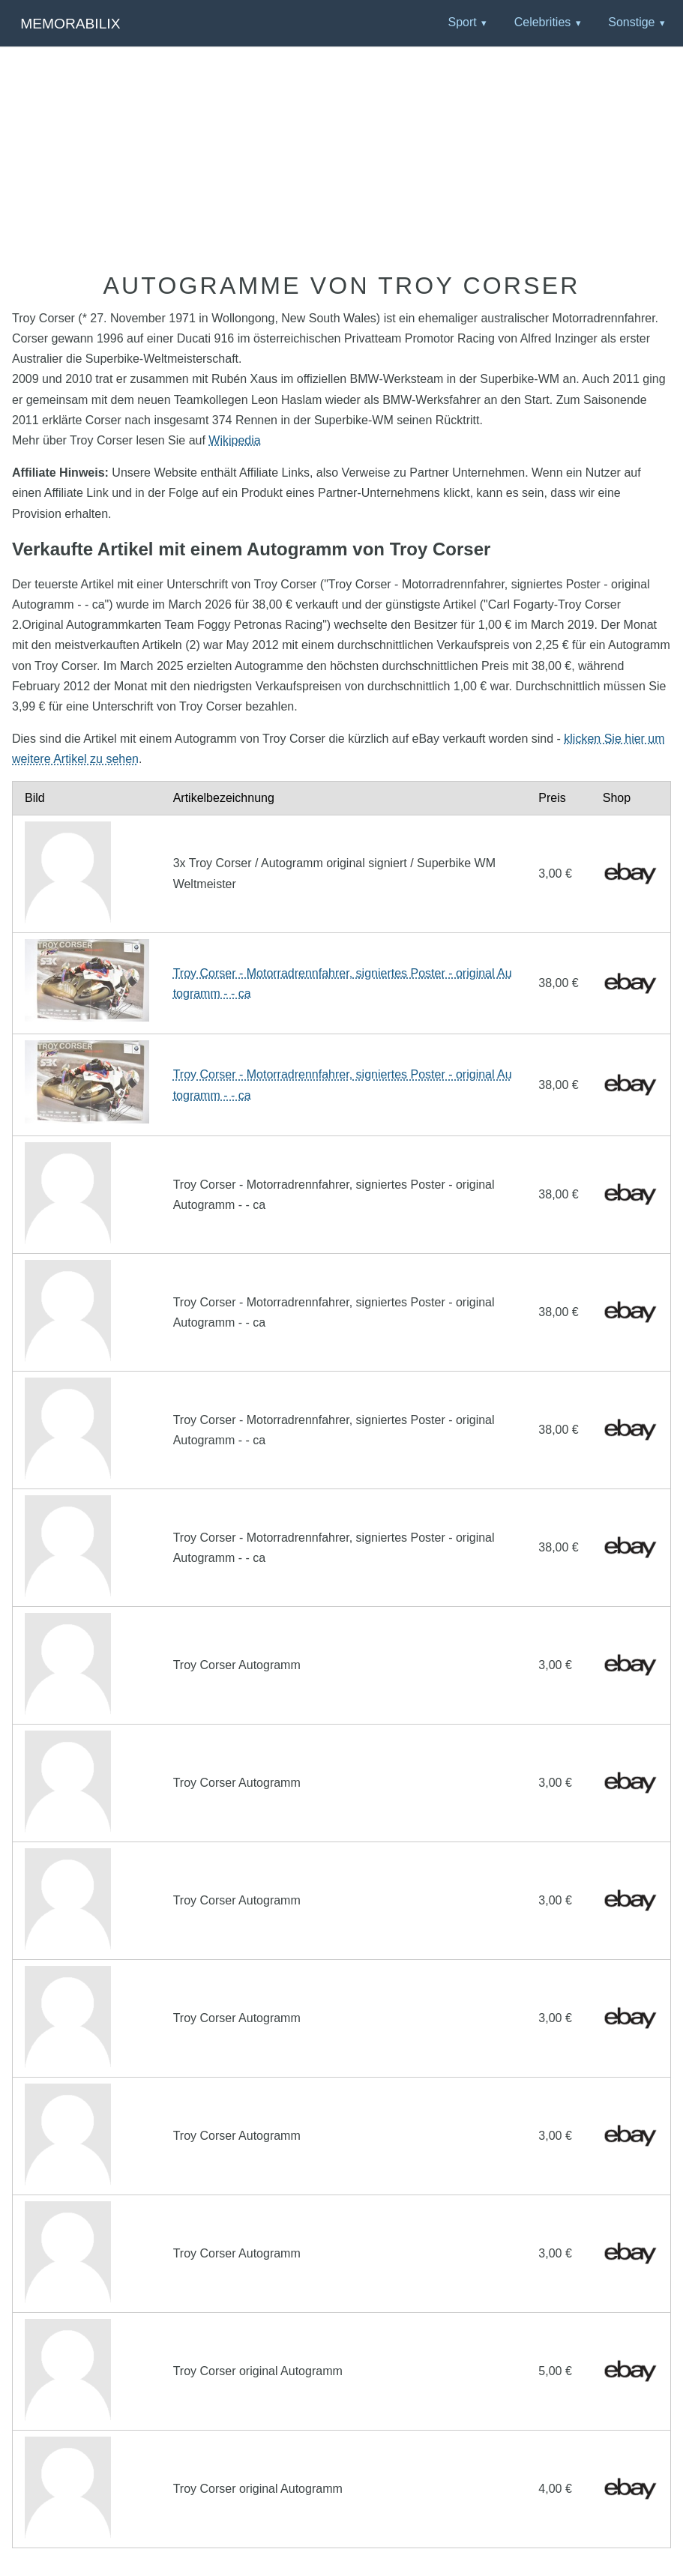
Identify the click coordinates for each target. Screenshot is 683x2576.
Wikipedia (234, 440)
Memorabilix (70, 23)
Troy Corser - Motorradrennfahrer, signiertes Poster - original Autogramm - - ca (342, 983)
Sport (462, 22)
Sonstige (631, 22)
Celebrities (542, 22)
